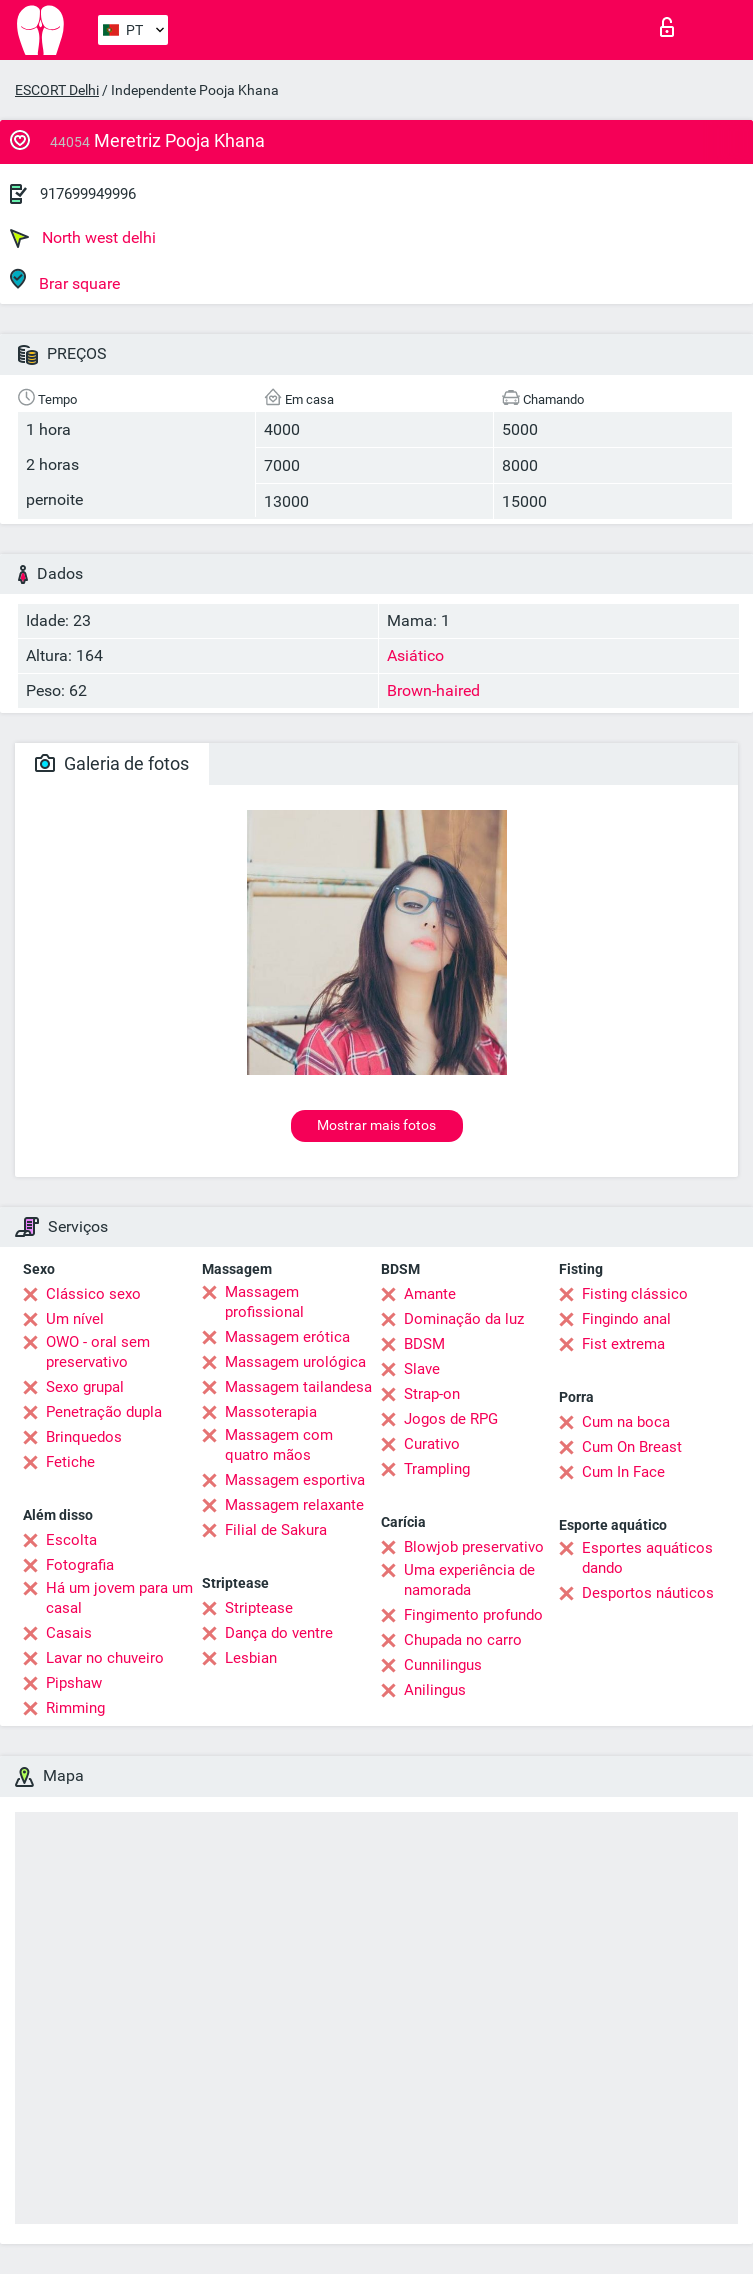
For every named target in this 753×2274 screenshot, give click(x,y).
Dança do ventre (279, 1633)
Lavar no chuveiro (105, 1658)
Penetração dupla (104, 1412)
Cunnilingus (443, 1665)
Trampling (437, 1469)
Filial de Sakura (276, 1530)
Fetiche (70, 1462)
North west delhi (83, 238)
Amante (430, 1294)
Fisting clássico (635, 1294)
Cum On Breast (632, 1447)
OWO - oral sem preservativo (98, 1352)
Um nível (75, 1319)
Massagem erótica (287, 1337)
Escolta (71, 1540)
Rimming (75, 1708)
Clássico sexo (93, 1294)
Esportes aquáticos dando (647, 1558)
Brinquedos (84, 1437)
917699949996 (88, 194)
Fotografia (80, 1565)
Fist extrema (623, 1344)
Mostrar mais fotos (376, 1125)
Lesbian (251, 1658)
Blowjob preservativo (474, 1547)
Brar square (65, 280)
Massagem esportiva (295, 1480)
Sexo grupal (85, 1387)
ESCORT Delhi (57, 90)
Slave (422, 1369)
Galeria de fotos (112, 763)
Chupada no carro (463, 1640)
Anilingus (435, 1690)
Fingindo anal (626, 1319)
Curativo (432, 1444)
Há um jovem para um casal (119, 1598)
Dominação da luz (464, 1319)
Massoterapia (271, 1412)
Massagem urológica (295, 1362)
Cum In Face (623, 1472)
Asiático (415, 655)
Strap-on (432, 1394)
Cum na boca (626, 1422)
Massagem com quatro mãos (279, 1445)
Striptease (259, 1608)
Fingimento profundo (473, 1615)
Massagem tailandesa (298, 1387)
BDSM (424, 1344)
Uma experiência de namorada (469, 1580)
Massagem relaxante (294, 1505)
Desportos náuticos (648, 1593)
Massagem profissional (264, 1302)
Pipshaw (74, 1683)
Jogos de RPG (451, 1419)
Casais (69, 1633)
